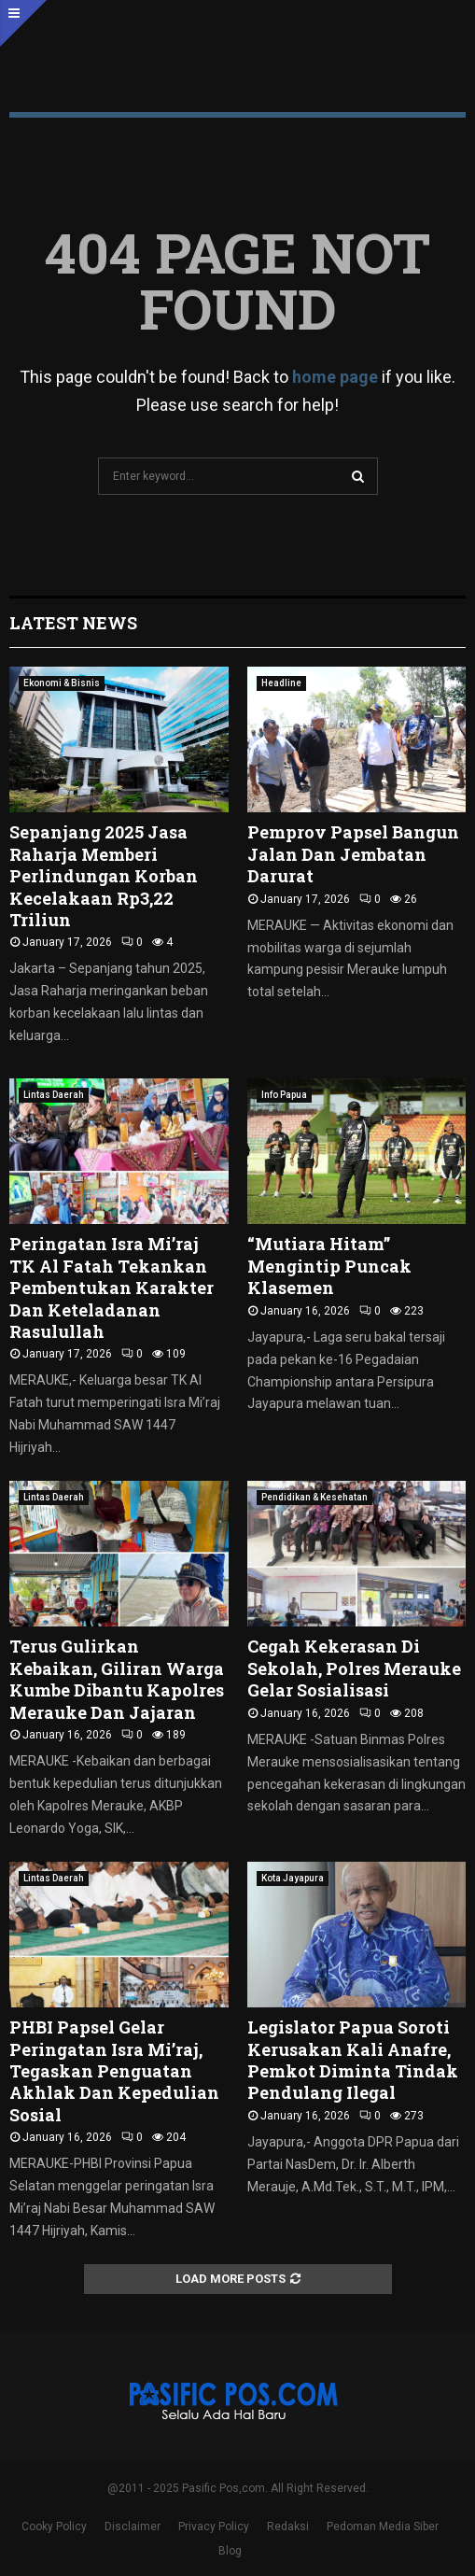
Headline (281, 683)
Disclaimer (133, 2526)
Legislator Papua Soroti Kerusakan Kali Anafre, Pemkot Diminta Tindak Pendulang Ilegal (352, 2060)
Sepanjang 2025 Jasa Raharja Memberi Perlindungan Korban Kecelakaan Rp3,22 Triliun (103, 876)
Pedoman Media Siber (383, 2526)
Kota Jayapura (292, 1878)
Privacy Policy (213, 2526)
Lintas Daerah (53, 1095)
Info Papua (284, 1095)
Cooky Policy (54, 2526)
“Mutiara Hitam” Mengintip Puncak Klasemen (329, 1265)
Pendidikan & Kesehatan (314, 1497)
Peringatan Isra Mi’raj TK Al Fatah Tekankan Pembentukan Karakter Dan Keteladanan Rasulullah (111, 1287)
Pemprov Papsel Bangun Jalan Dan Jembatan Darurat (353, 854)
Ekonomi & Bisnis (61, 683)
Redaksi (288, 2526)
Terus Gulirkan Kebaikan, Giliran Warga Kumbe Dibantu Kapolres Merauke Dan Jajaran (116, 1679)
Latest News (73, 623)
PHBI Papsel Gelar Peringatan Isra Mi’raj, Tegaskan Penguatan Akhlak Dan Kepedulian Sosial (114, 2071)
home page (335, 377)
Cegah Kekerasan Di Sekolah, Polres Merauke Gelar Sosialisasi (354, 1668)
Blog (230, 2550)
